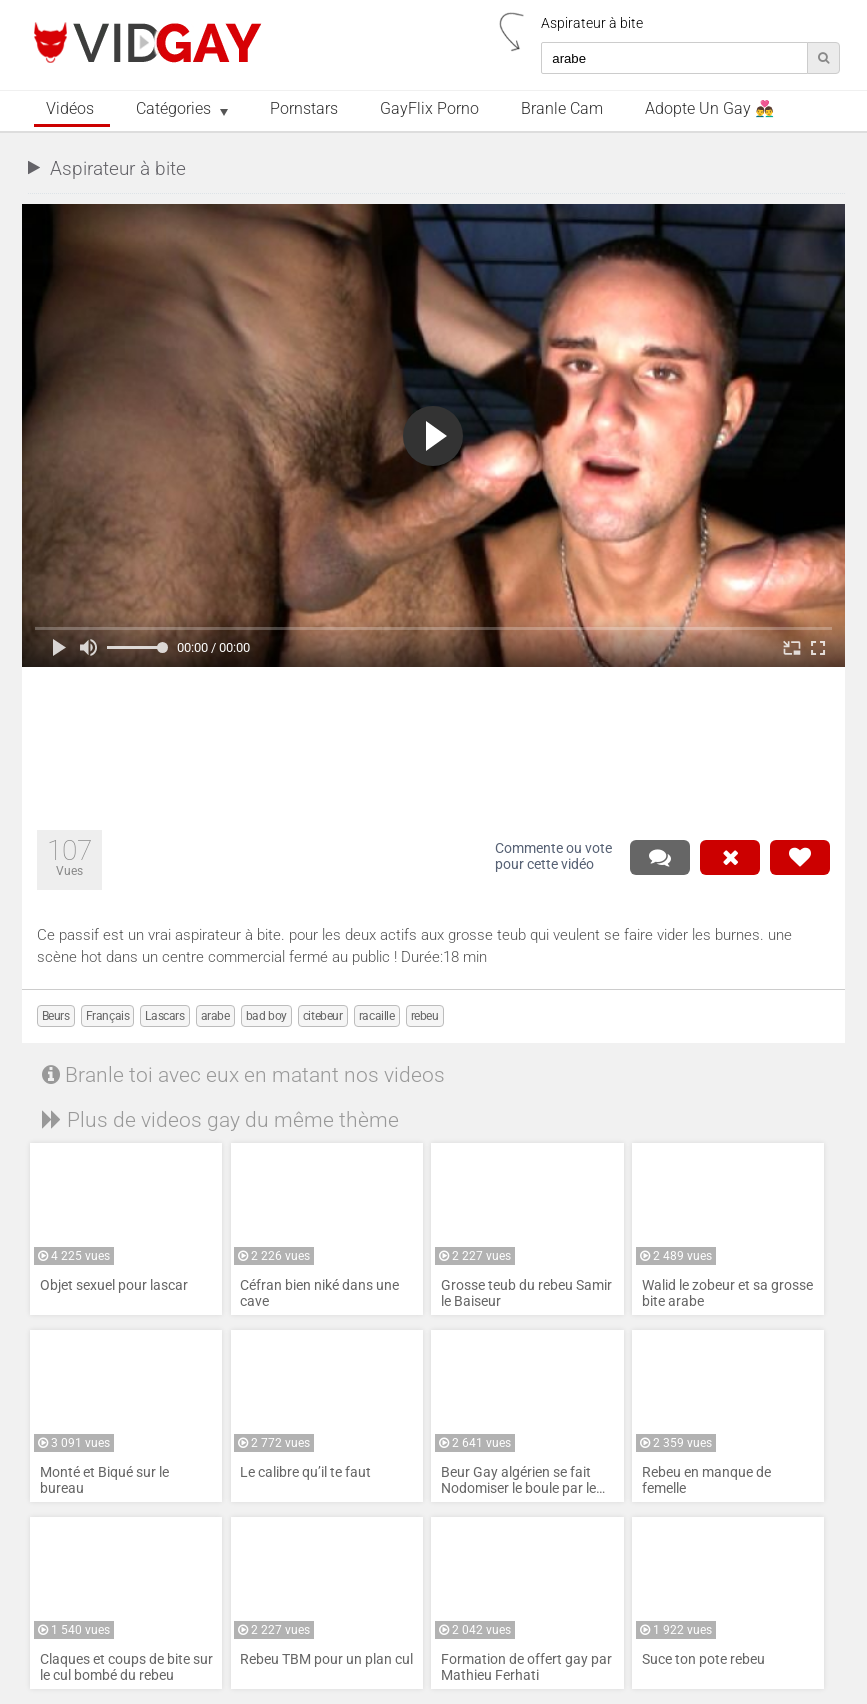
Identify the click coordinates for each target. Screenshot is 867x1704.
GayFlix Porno (429, 109)
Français (108, 1016)
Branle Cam (562, 109)
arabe (215, 1016)
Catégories (173, 109)
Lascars (164, 1016)
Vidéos (70, 109)
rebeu (425, 1016)
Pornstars (304, 109)
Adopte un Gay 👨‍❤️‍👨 (709, 109)
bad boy (266, 1016)
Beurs (56, 1016)
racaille (377, 1016)
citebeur (323, 1016)
